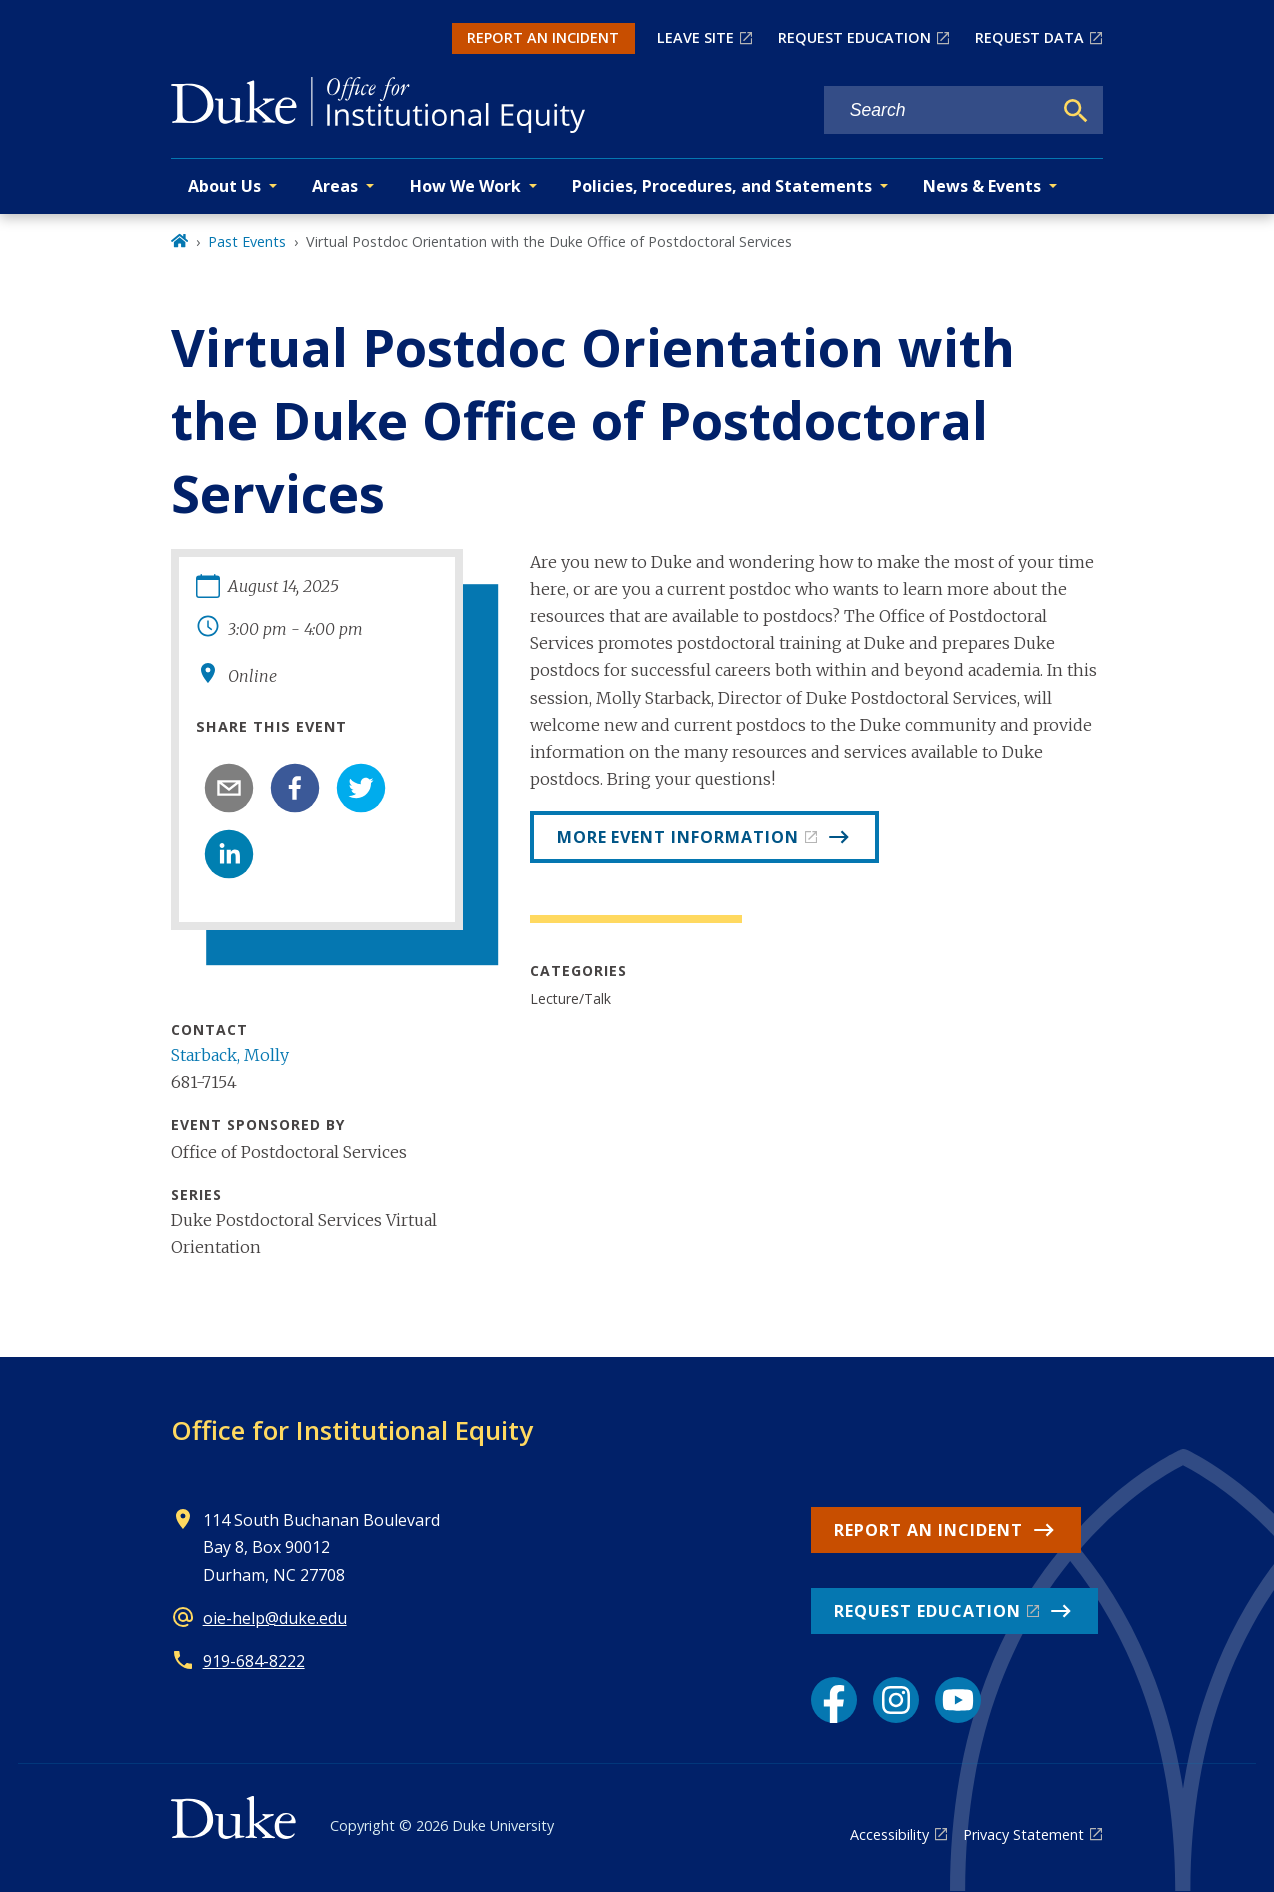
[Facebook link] (834, 1700)
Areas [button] (335, 186)
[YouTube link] (958, 1700)
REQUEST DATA (1029, 37)
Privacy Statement (1023, 1834)
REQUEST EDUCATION (854, 37)
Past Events (247, 241)
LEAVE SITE (695, 37)
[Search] (1076, 111)
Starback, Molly (230, 1055)
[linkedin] (229, 854)
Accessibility (889, 1834)
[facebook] (295, 788)
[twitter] (361, 788)
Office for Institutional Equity (352, 1430)
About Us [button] (224, 186)
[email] (229, 788)
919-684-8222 (254, 1661)
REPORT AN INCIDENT (543, 37)
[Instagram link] (896, 1700)
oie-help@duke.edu (275, 1618)
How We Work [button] (465, 186)
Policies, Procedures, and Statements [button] (722, 186)
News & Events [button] (982, 186)
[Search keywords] (938, 110)
